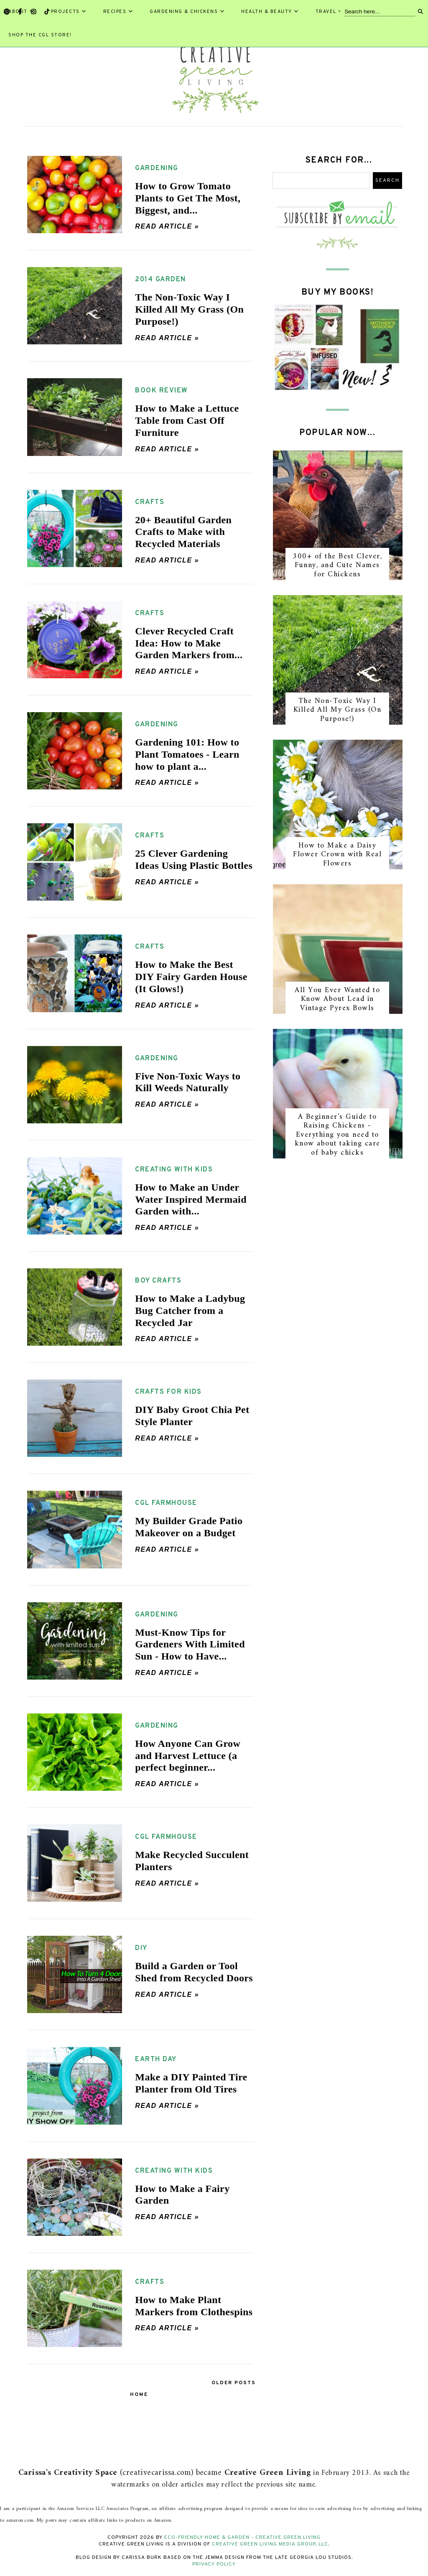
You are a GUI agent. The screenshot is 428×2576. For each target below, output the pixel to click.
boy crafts (158, 1281)
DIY (141, 1948)
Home (139, 2394)
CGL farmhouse (166, 1503)
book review (161, 391)
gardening (156, 168)
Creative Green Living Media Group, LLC (270, 2544)
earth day (156, 2059)
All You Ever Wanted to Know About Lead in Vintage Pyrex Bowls (337, 999)
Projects (69, 12)
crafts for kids (168, 1392)
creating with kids (174, 1170)
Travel (329, 12)
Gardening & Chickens (187, 12)
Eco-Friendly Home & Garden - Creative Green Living (242, 2537)
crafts (149, 502)
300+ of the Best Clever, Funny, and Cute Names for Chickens (337, 565)
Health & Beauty (270, 12)
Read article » (167, 226)
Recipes (118, 12)
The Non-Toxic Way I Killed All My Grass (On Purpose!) (337, 710)
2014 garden (160, 279)
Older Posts (233, 2383)
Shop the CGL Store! (40, 35)
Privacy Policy (214, 2564)
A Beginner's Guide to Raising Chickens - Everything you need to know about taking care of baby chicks (337, 1134)
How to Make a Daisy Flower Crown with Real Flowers (337, 854)
